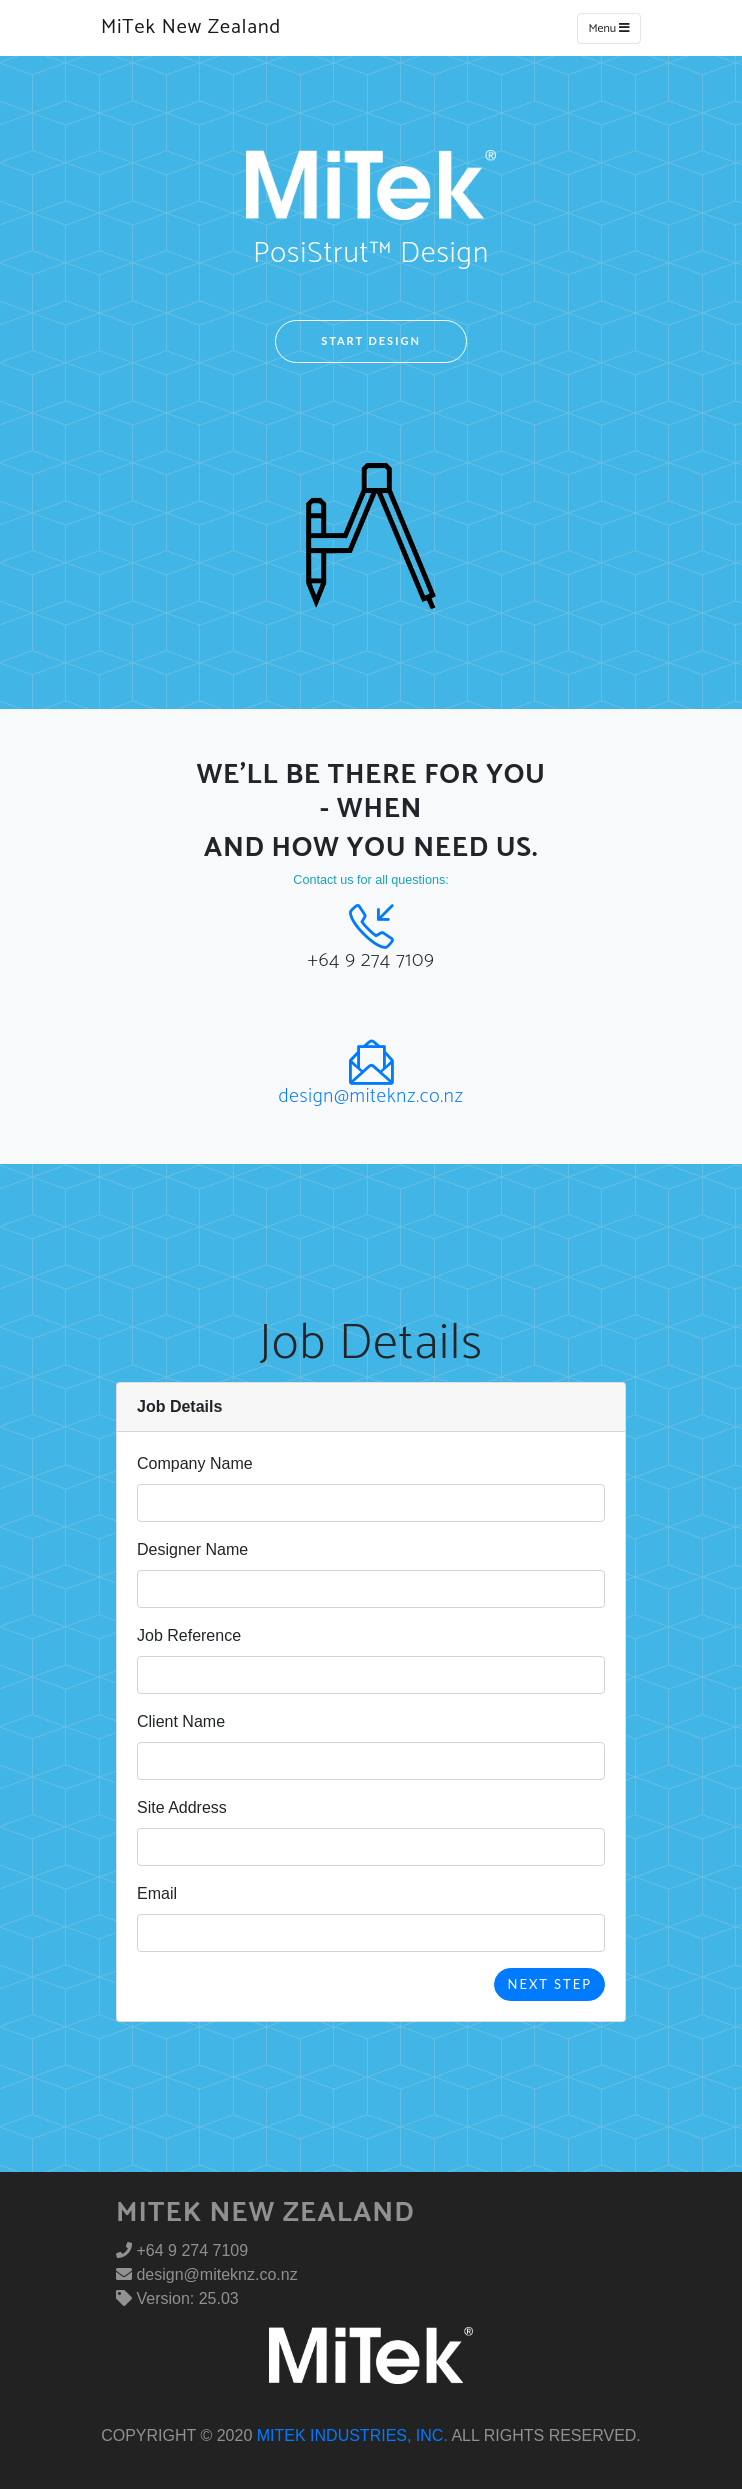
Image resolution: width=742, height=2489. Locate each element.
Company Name (195, 1463)
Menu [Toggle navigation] (609, 28)
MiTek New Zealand (191, 27)
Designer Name (192, 1549)
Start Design (371, 340)
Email (157, 1893)
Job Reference (189, 1635)
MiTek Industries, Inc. (352, 2435)
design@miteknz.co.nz (370, 1096)
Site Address (182, 1807)
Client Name (181, 1721)
